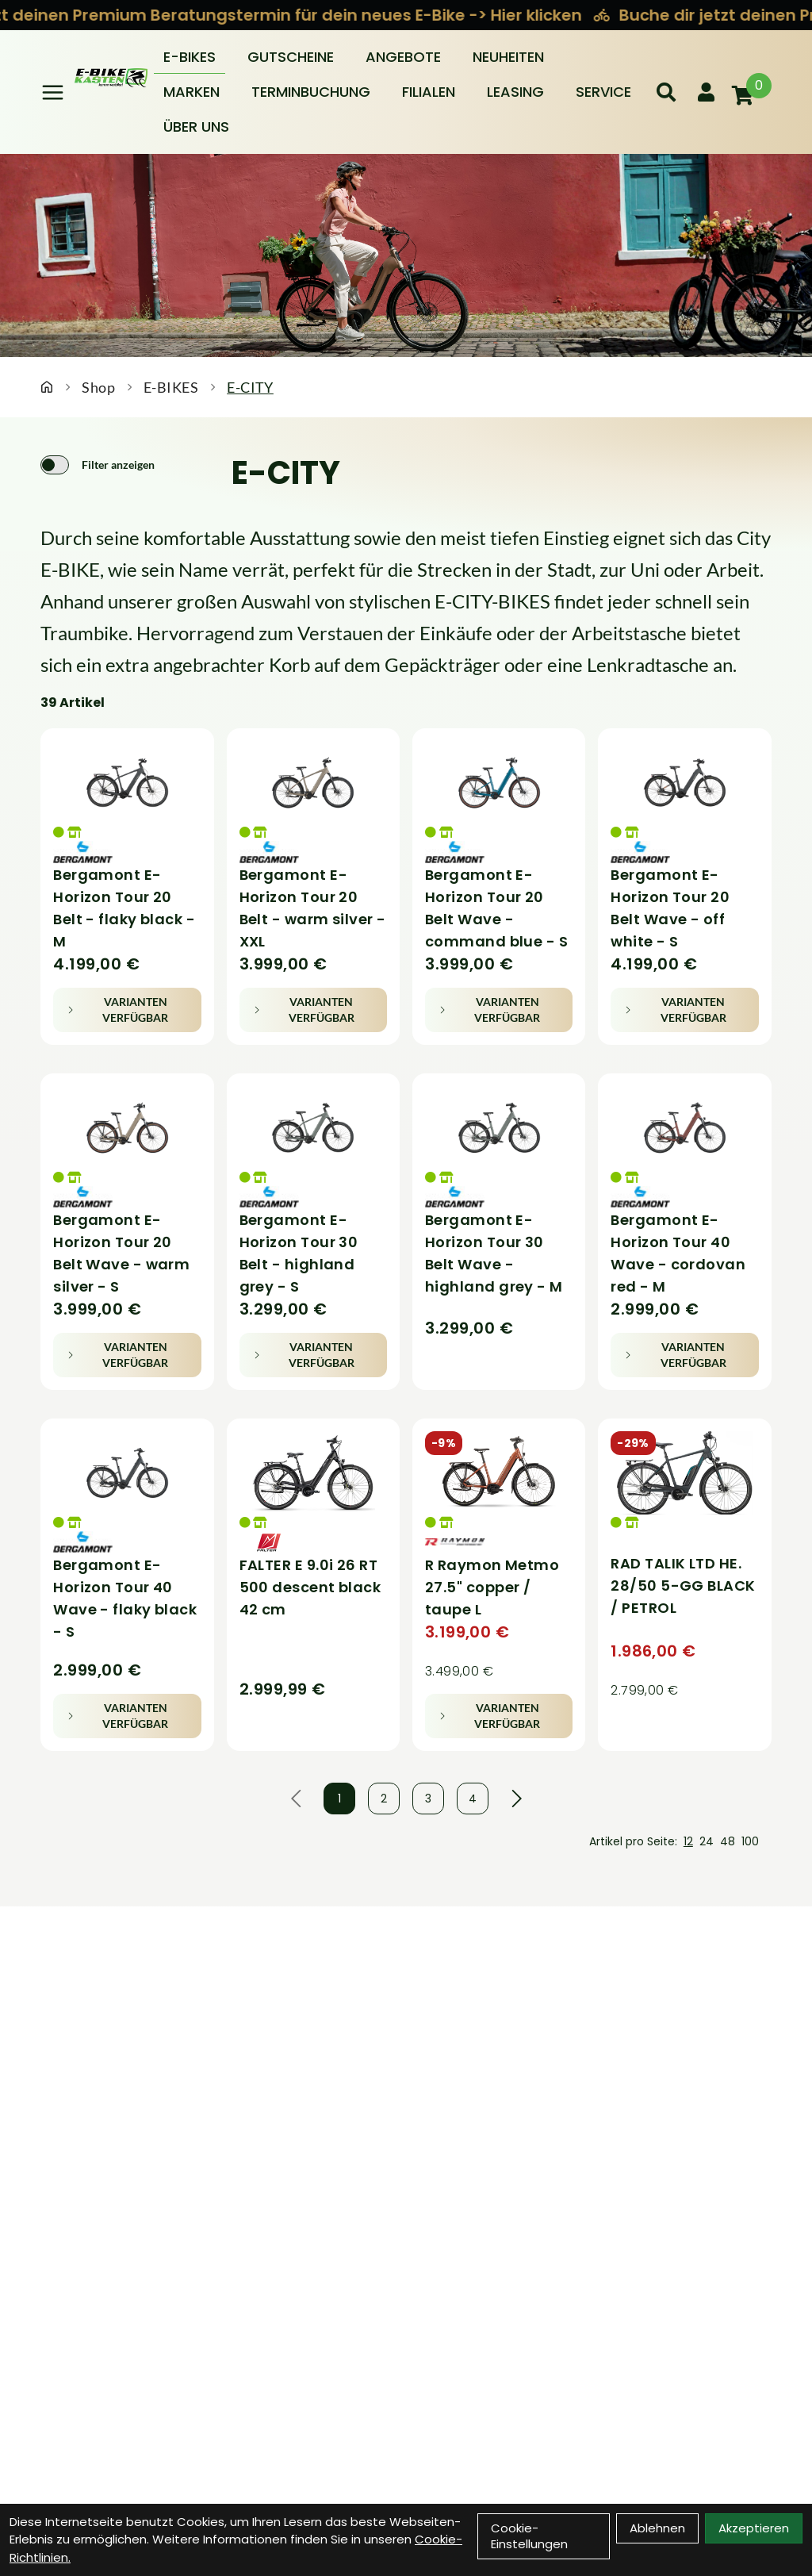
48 (727, 1841)
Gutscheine (290, 57)
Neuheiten (508, 57)
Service (603, 92)
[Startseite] (46, 387)
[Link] (52, 92)
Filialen (428, 92)
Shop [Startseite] (98, 387)
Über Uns (196, 126)
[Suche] (666, 92)
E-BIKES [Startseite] (171, 387)
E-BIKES (189, 57)
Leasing (515, 92)
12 (688, 1841)
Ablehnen (657, 2528)
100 (750, 1841)
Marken (191, 92)
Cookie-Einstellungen (529, 2536)
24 (706, 1841)
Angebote (403, 57)
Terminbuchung (310, 92)
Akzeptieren (753, 2528)
